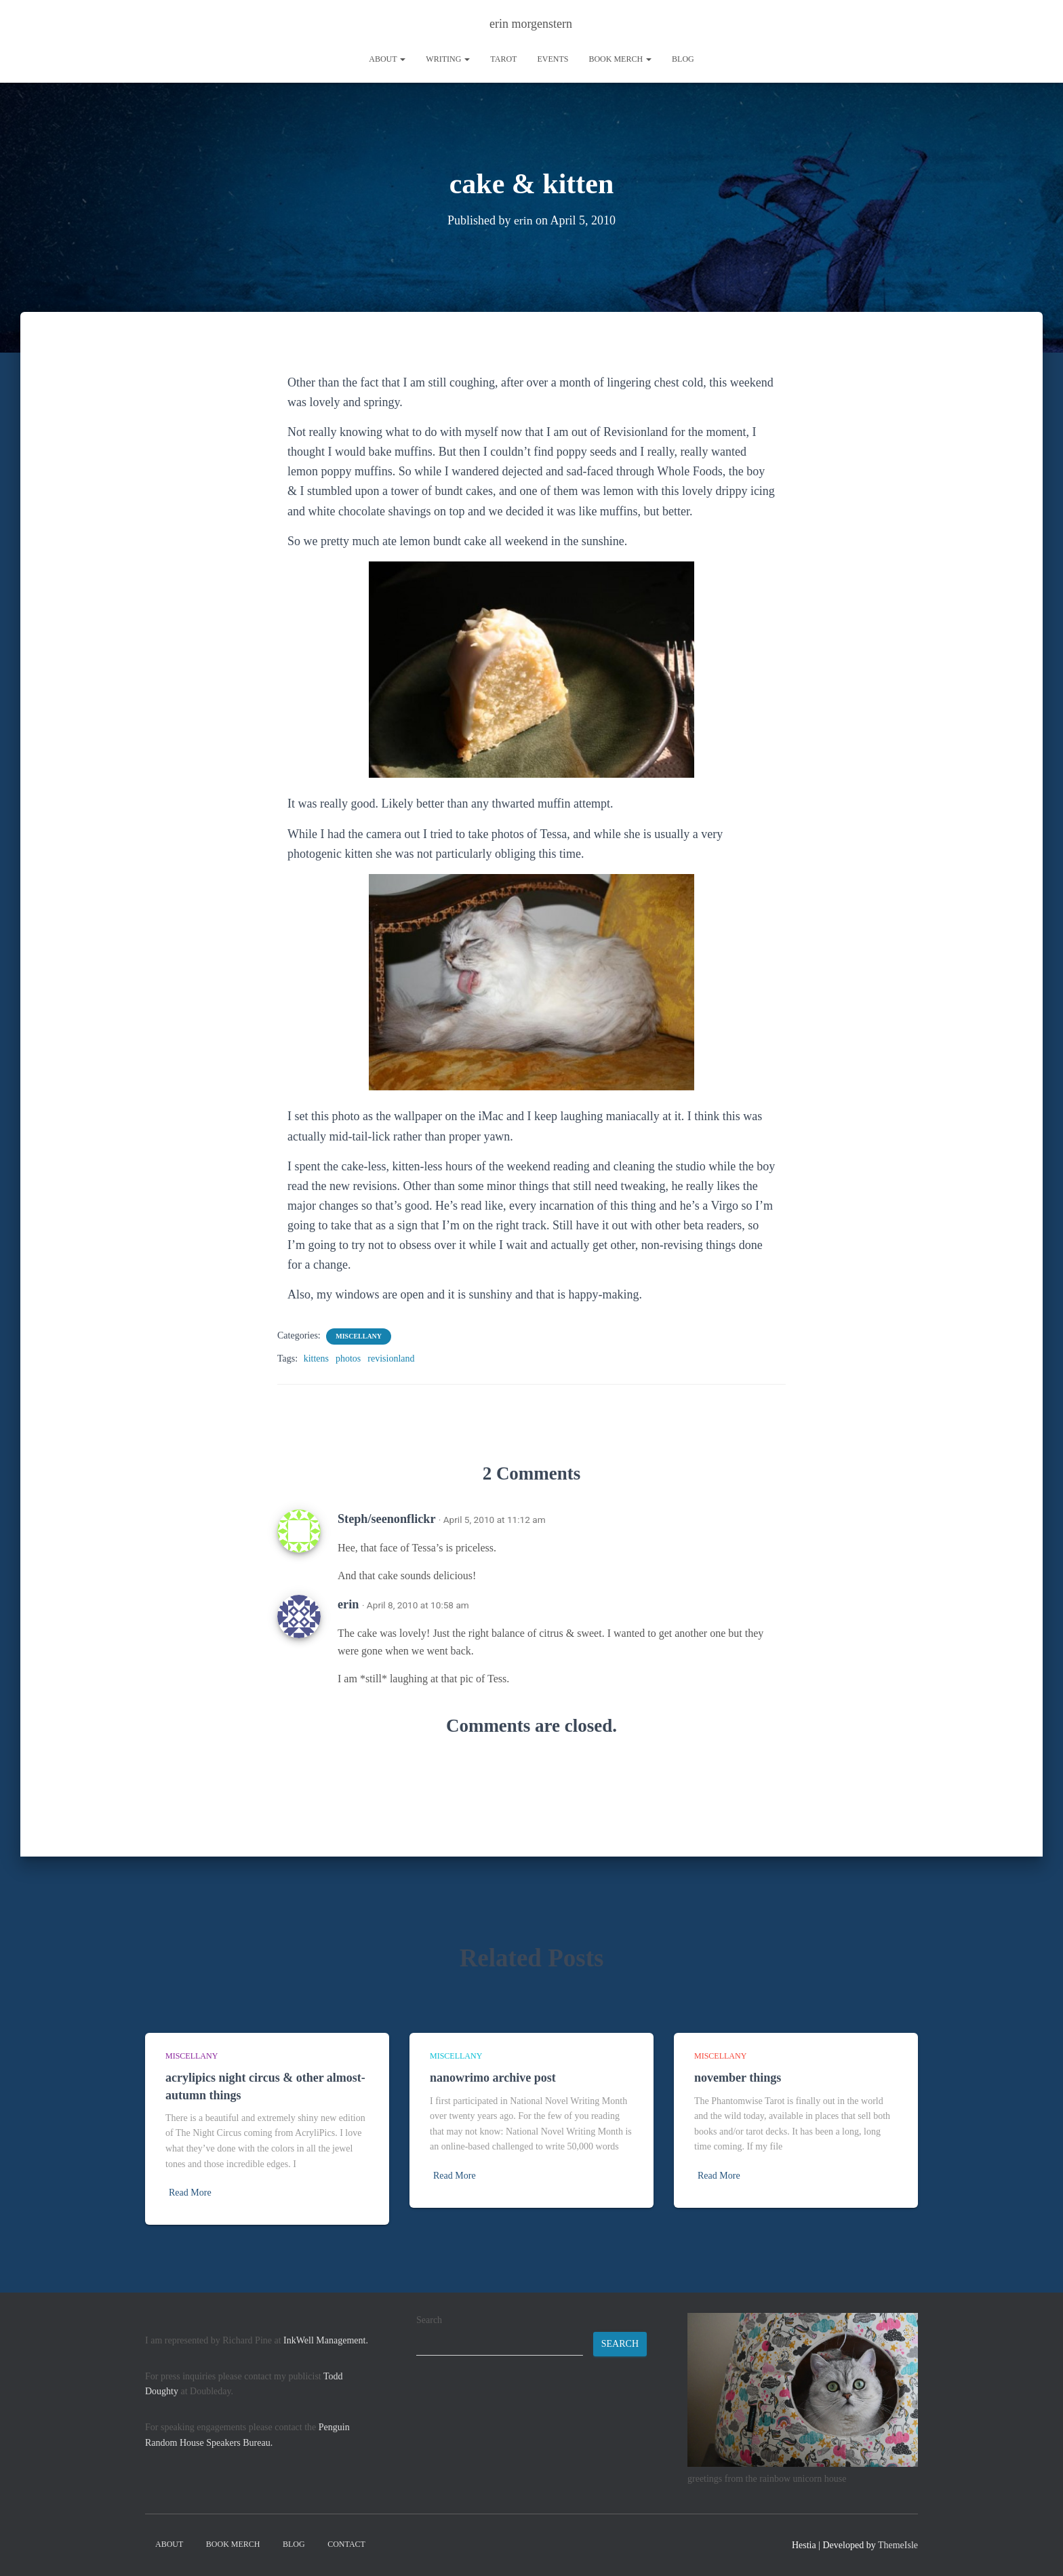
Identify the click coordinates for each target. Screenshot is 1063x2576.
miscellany (359, 1336)
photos (348, 1358)
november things (737, 2077)
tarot (503, 59)
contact (346, 2544)
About (387, 59)
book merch (619, 59)
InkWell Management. (325, 2340)
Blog (683, 59)
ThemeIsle (898, 2545)
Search (429, 2320)
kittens (316, 1358)
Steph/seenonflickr (386, 1519)
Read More (190, 2192)
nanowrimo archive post (493, 2077)
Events (552, 59)
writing (448, 59)
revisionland (390, 1358)
